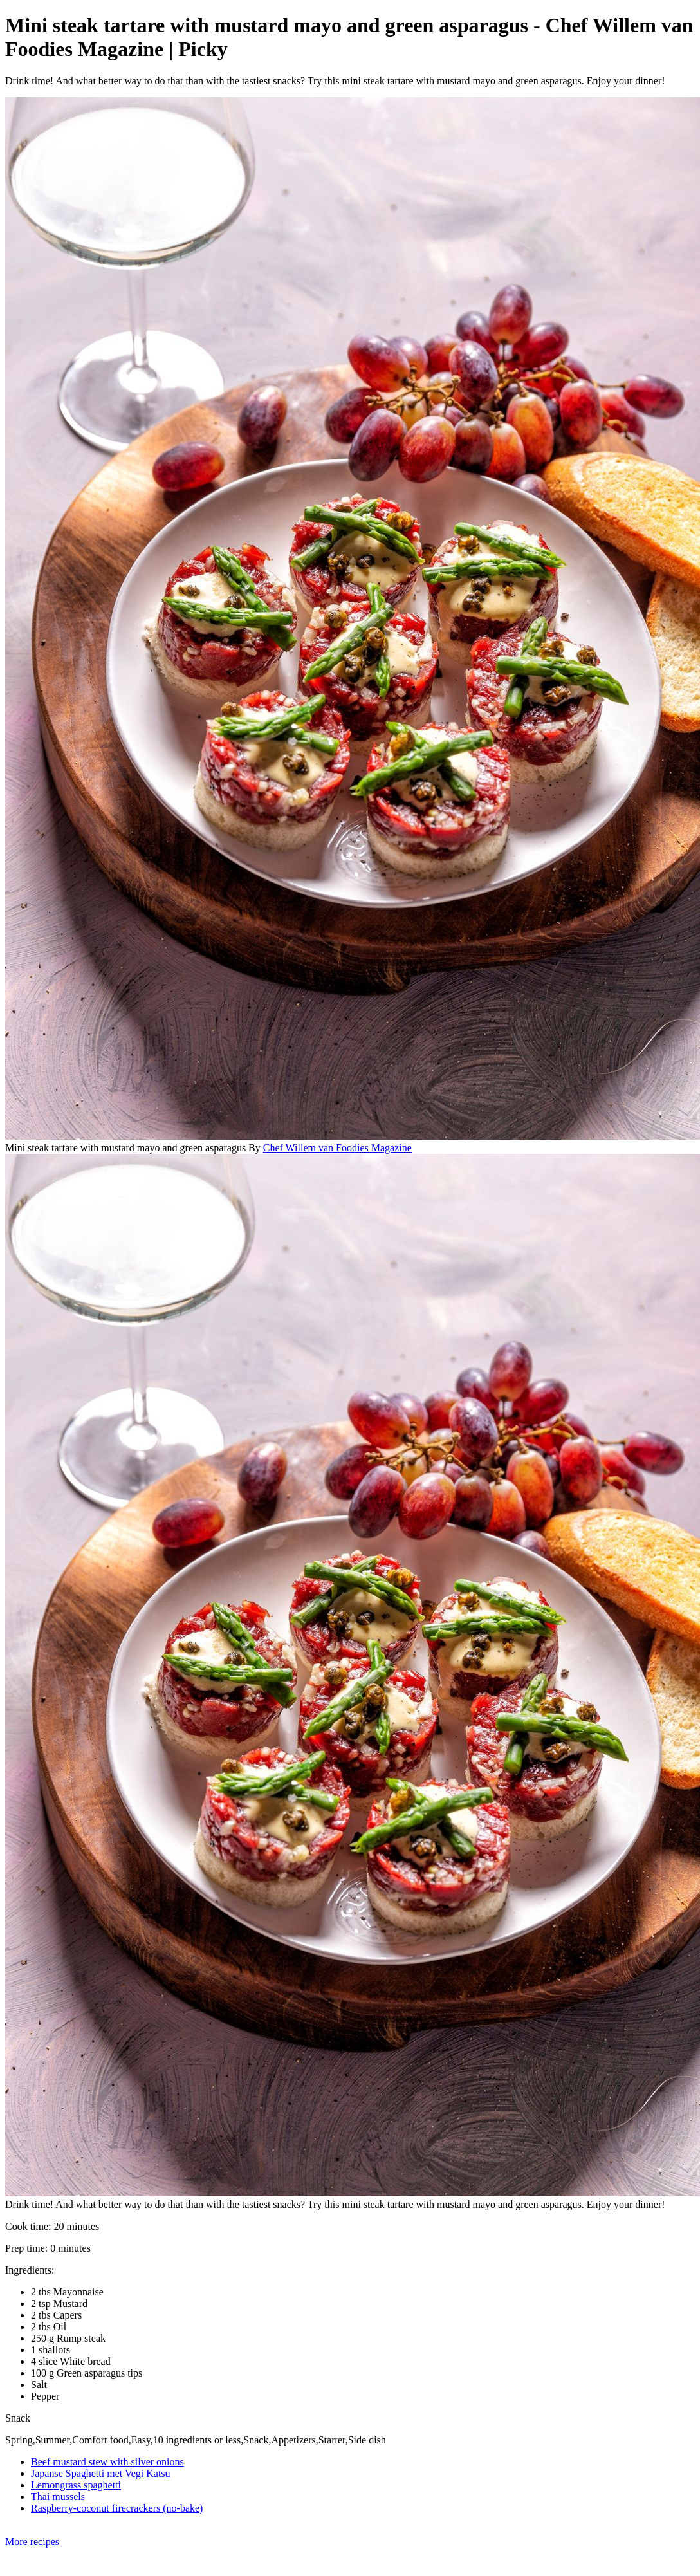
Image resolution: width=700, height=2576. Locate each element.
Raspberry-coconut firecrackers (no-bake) (117, 2508)
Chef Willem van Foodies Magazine (337, 1147)
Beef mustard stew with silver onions (107, 2461)
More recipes (32, 2541)
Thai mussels (58, 2496)
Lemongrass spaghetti (76, 2484)
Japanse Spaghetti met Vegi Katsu (100, 2473)
